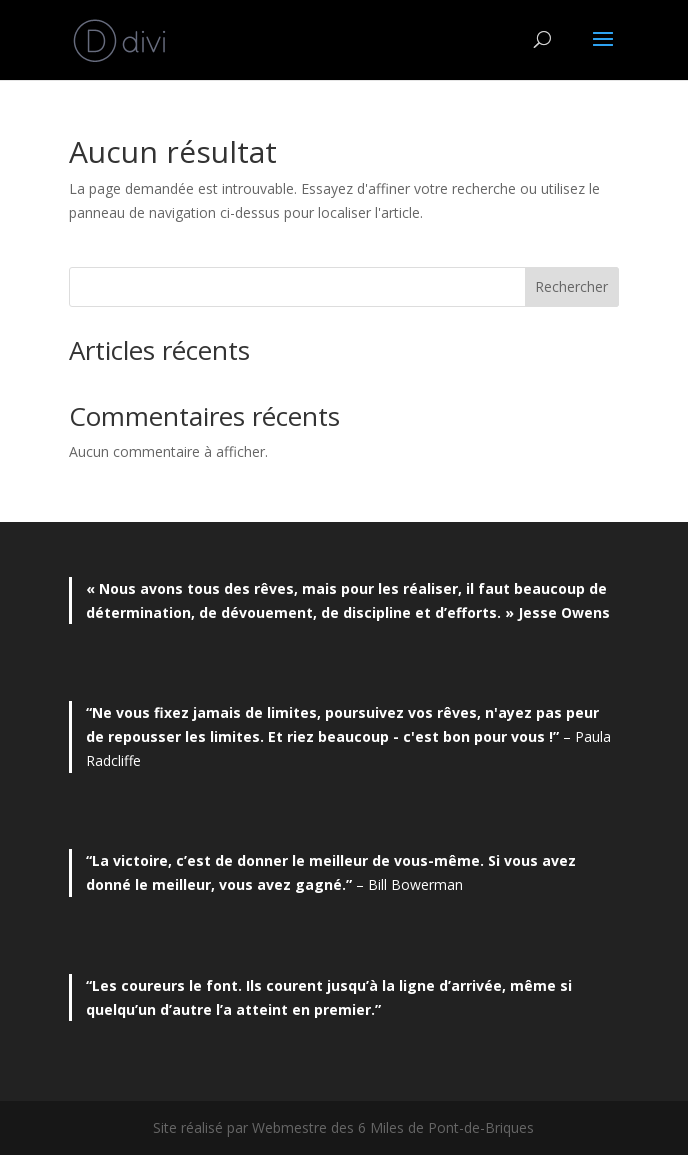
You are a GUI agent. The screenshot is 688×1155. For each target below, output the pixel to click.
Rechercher (571, 286)
